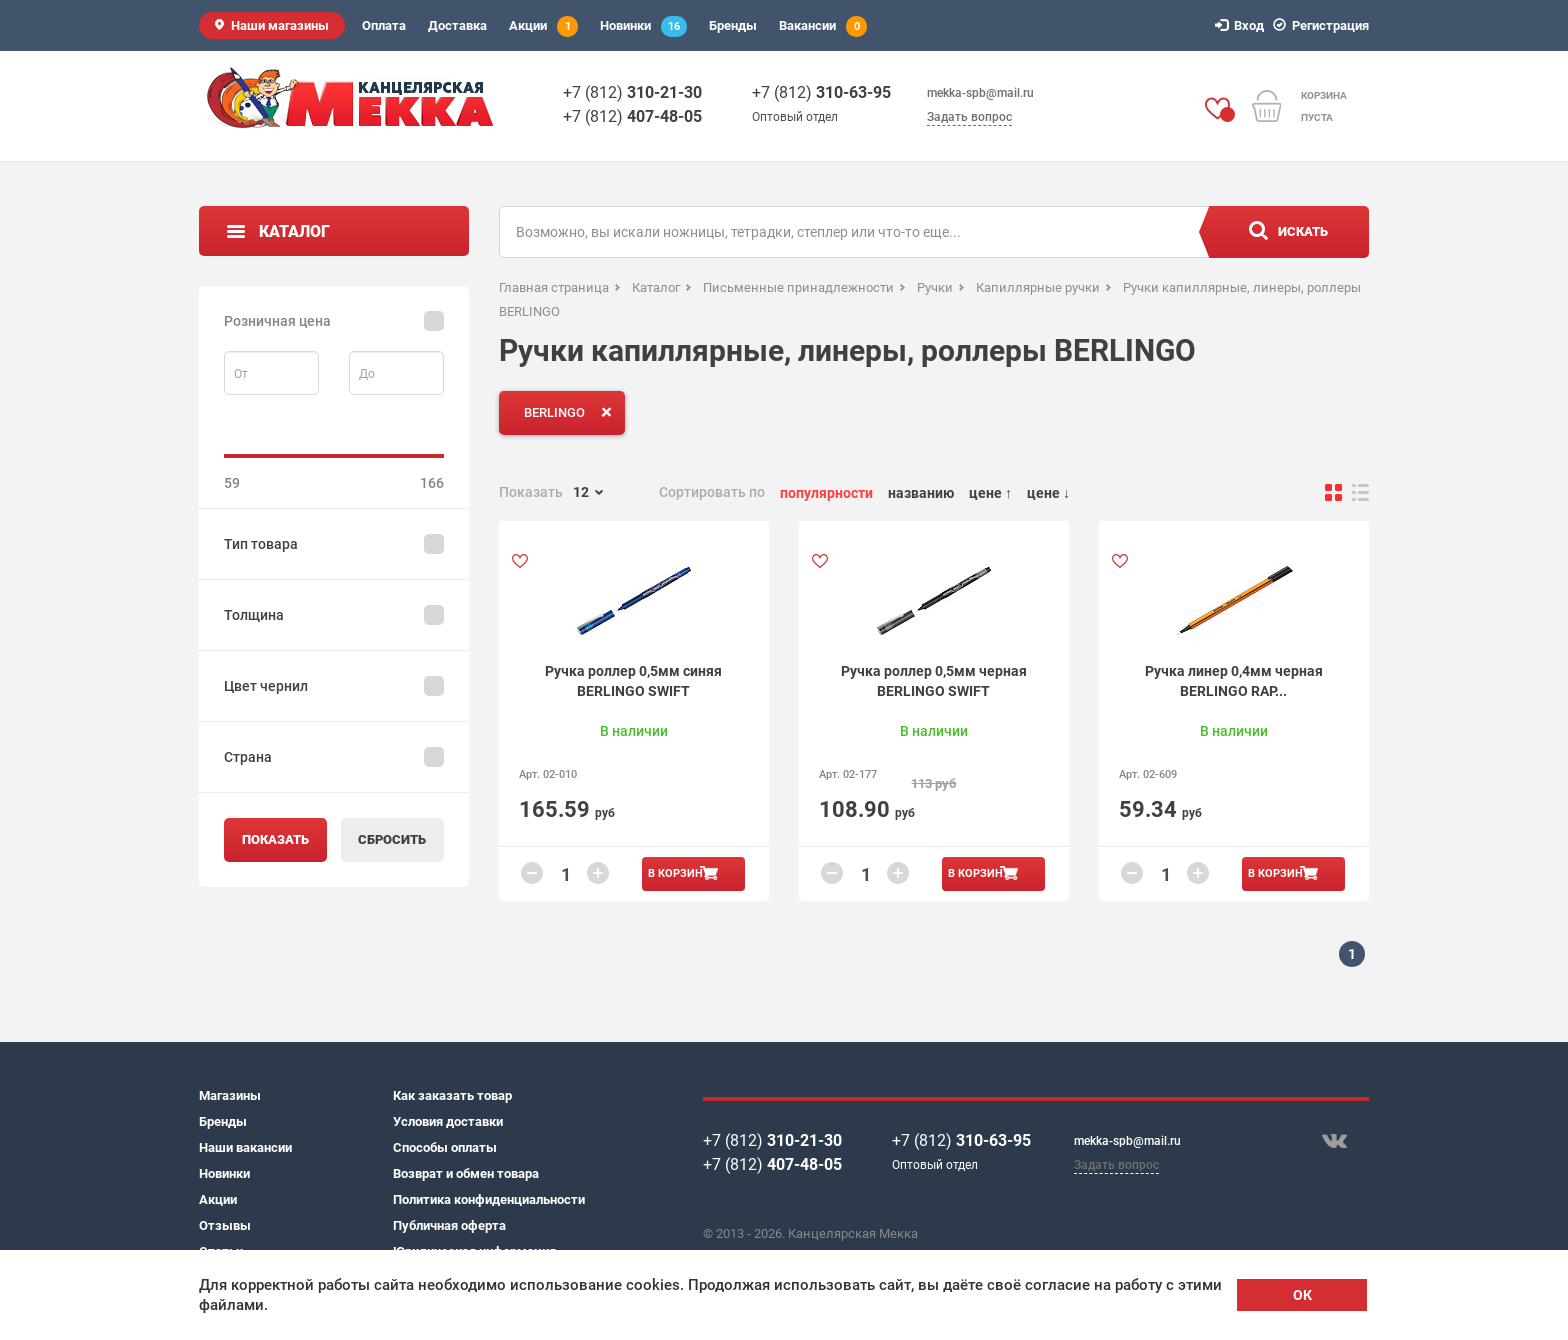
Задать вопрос (969, 117)
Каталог (294, 231)
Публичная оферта (449, 1225)
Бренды (733, 25)
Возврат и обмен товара (466, 1173)
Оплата (384, 25)
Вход (1242, 25)
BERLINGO (572, 412)
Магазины (230, 1095)
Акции (543, 26)
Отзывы (225, 1225)
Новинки (643, 26)
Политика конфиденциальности (489, 1199)
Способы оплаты (445, 1147)
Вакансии (823, 26)
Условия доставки (448, 1121)
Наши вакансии (245, 1147)
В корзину (679, 873)
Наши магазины (280, 25)
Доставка (457, 25)
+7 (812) (632, 92)
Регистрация (1324, 25)
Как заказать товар (452, 1095)
